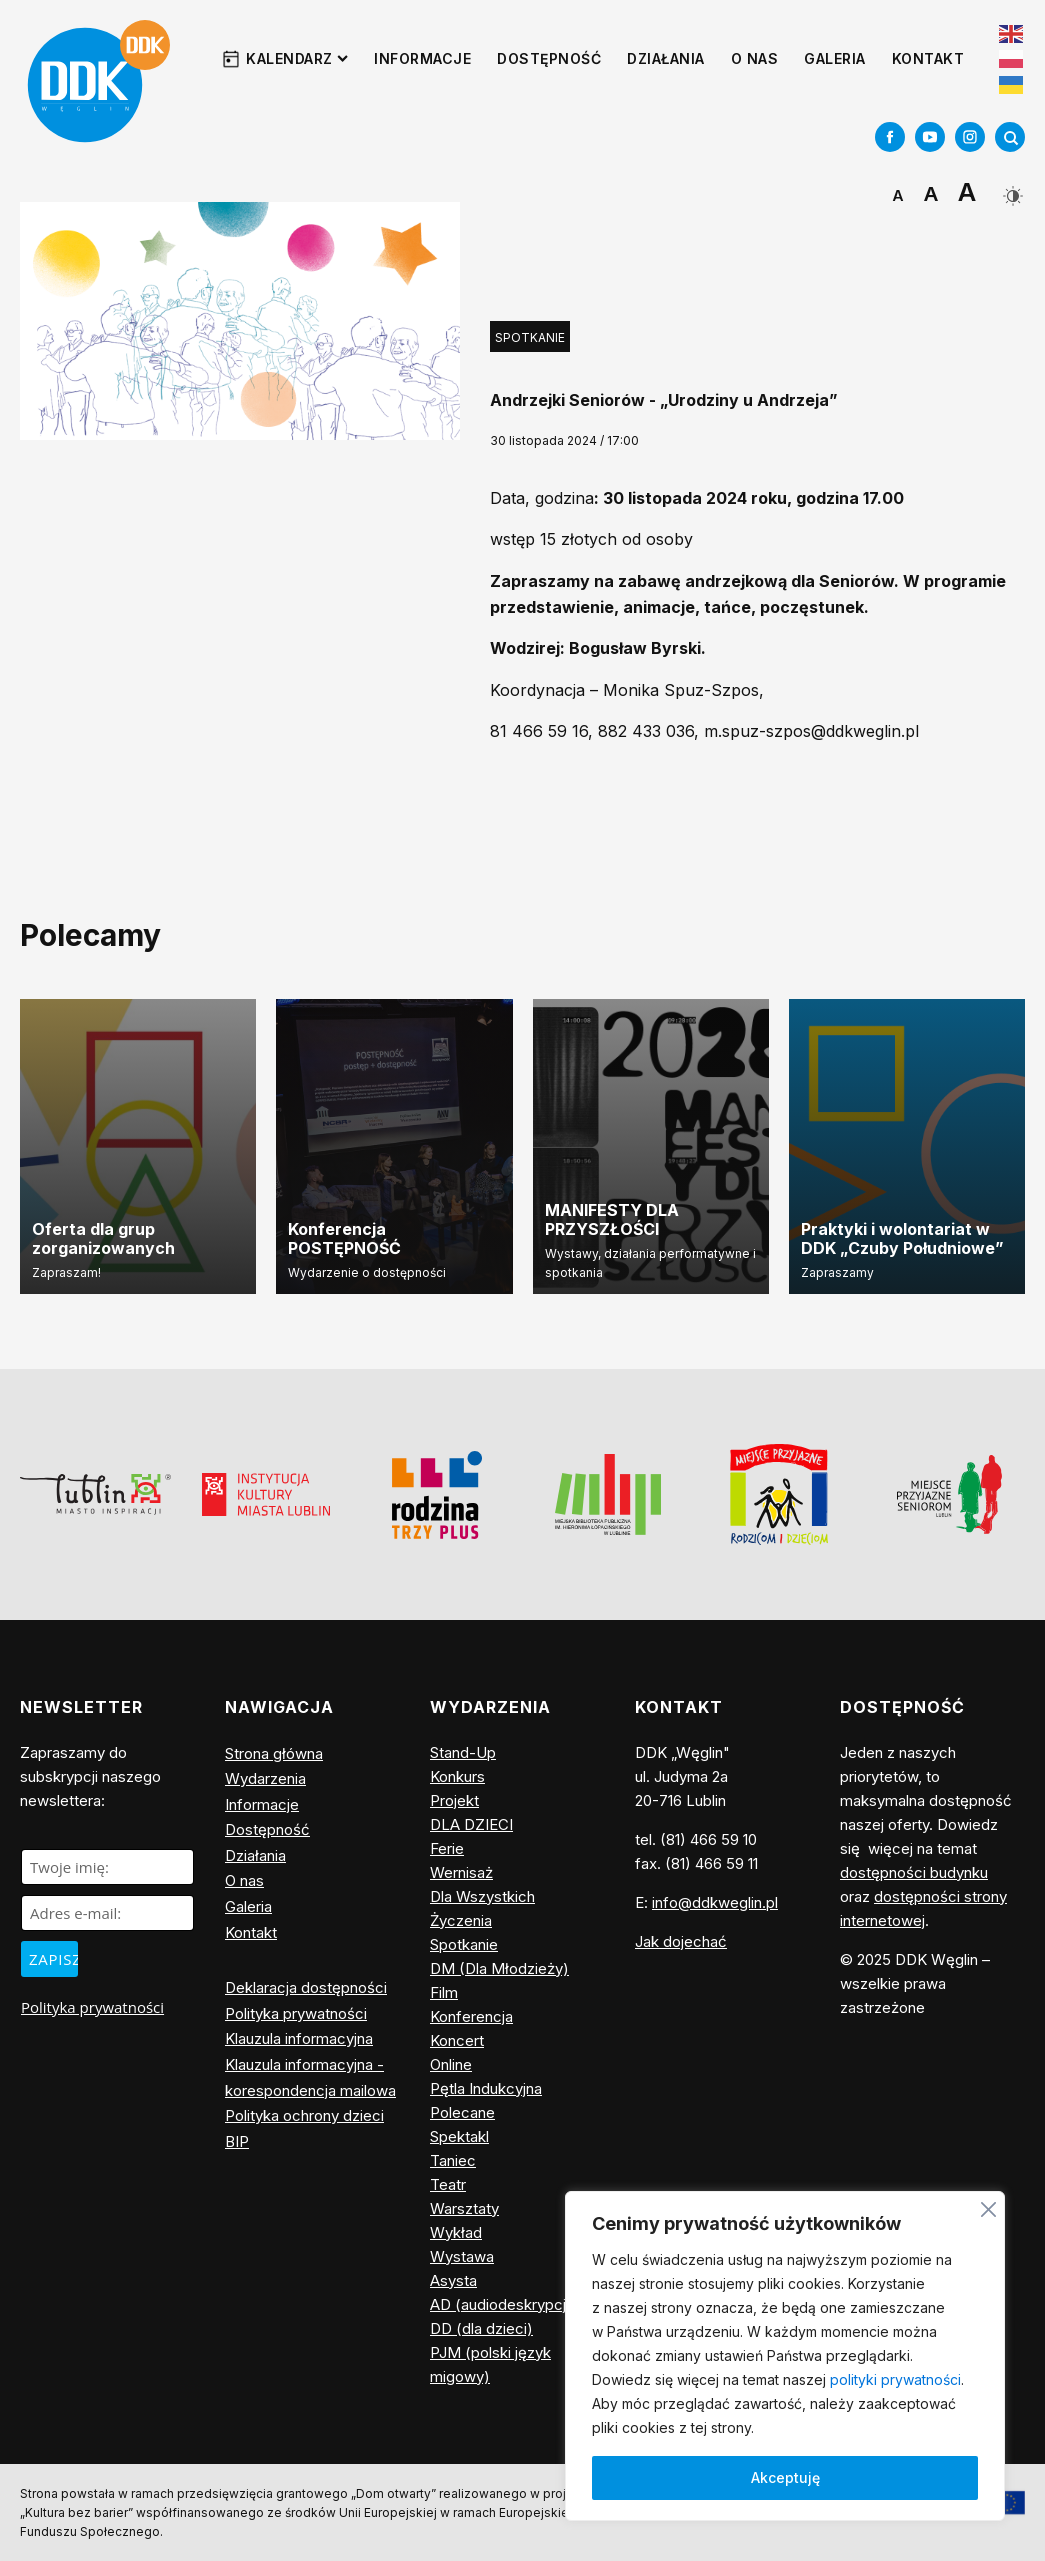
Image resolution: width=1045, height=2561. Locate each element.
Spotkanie (530, 337)
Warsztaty (464, 2208)
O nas (755, 58)
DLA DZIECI (471, 1824)
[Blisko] (988, 2206)
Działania (666, 58)
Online (451, 2064)
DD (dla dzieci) (481, 2328)
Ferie (447, 1848)
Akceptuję (785, 2477)
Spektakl (459, 2136)
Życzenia (461, 1920)
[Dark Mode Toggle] (1010, 188)
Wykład (456, 2232)
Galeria (835, 58)
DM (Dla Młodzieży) (499, 1968)
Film (444, 1992)
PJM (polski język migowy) (490, 2364)
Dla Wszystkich (482, 1896)
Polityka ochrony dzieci (304, 2115)
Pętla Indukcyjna (486, 2088)
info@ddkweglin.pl (715, 1902)
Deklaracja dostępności (306, 1987)
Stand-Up (463, 1752)
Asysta (453, 2280)
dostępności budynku (914, 1872)
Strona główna (274, 1753)
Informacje (422, 58)
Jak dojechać (681, 1941)
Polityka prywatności (92, 2007)
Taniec (453, 2160)
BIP (237, 2141)
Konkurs (457, 1776)
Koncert (457, 2040)
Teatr (448, 2184)
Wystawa (462, 2256)
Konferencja (471, 2016)
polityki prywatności (895, 2379)
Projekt (454, 1800)
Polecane (462, 2112)
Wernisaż (461, 1872)
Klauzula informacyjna (299, 2038)
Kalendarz (297, 58)
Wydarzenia (265, 1778)
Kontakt (928, 58)
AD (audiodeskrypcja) (505, 2304)
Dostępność (549, 58)
